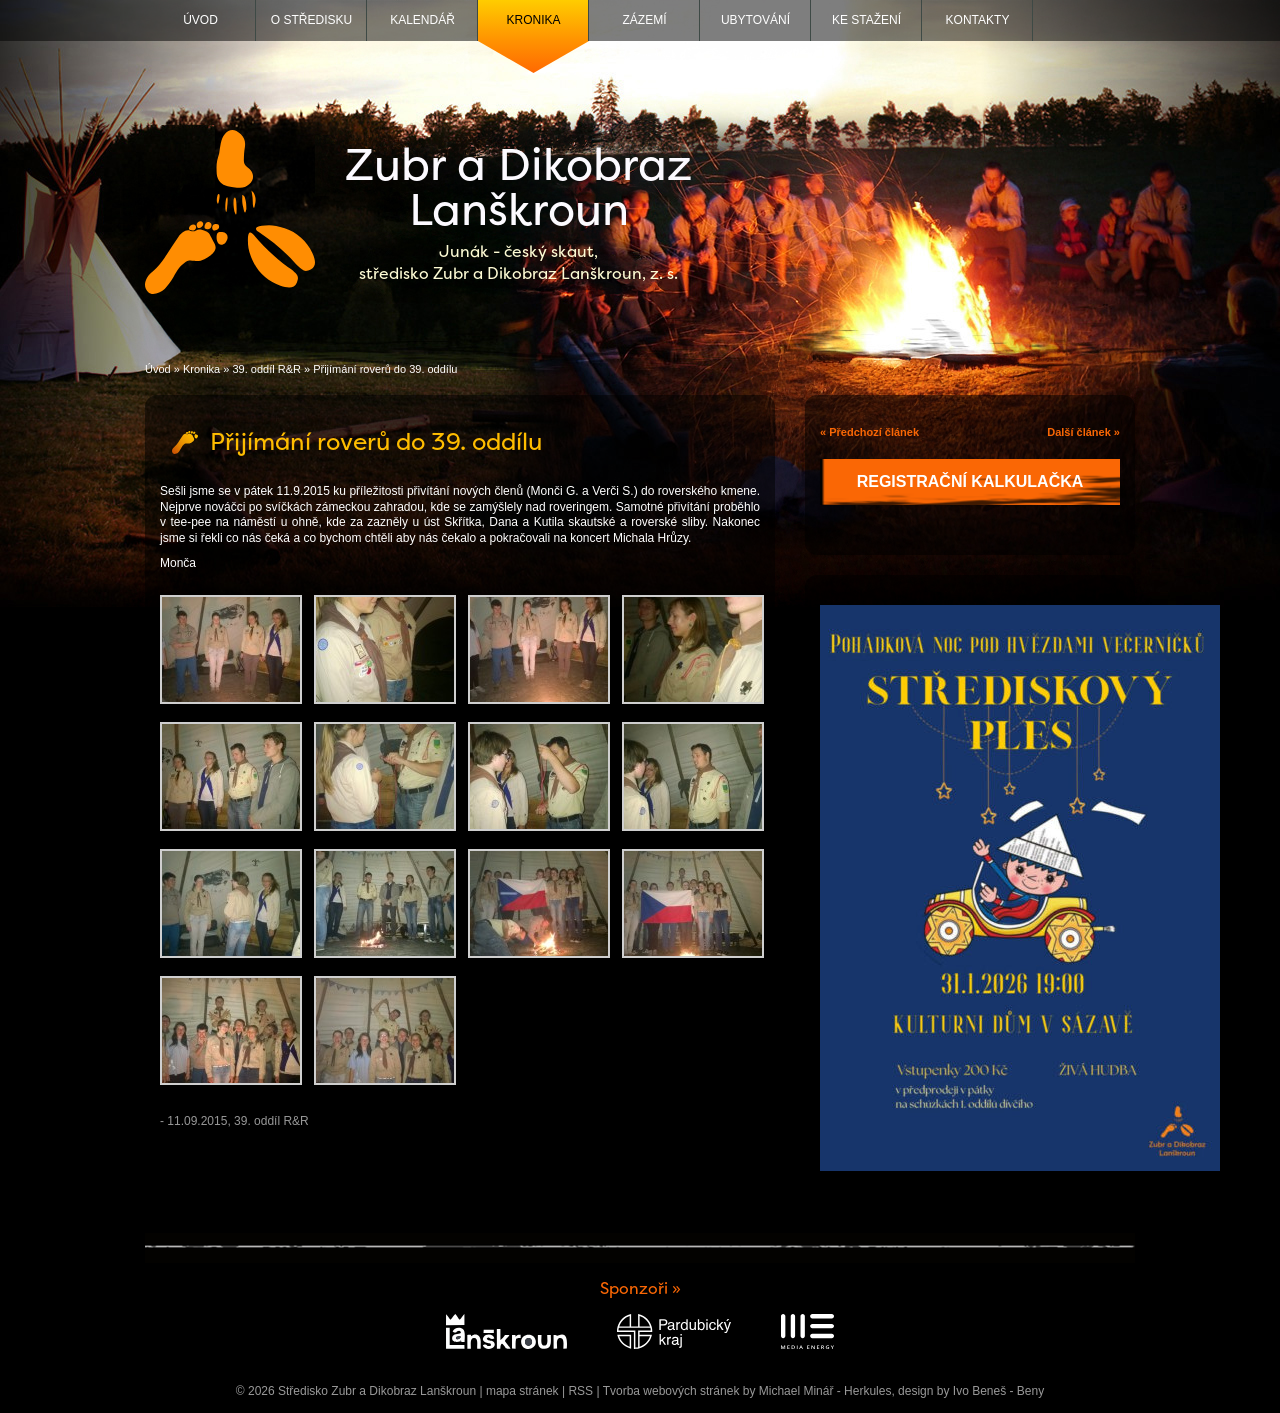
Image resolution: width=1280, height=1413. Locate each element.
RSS (580, 1391)
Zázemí (645, 20)
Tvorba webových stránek (671, 1391)
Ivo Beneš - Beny (998, 1391)
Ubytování (755, 20)
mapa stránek (522, 1391)
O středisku (311, 20)
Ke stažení (866, 20)
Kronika (533, 20)
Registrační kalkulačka (970, 481)
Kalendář (422, 20)
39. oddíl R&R (266, 369)
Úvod (200, 20)
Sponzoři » (640, 1288)
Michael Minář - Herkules (825, 1391)
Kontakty (978, 20)
